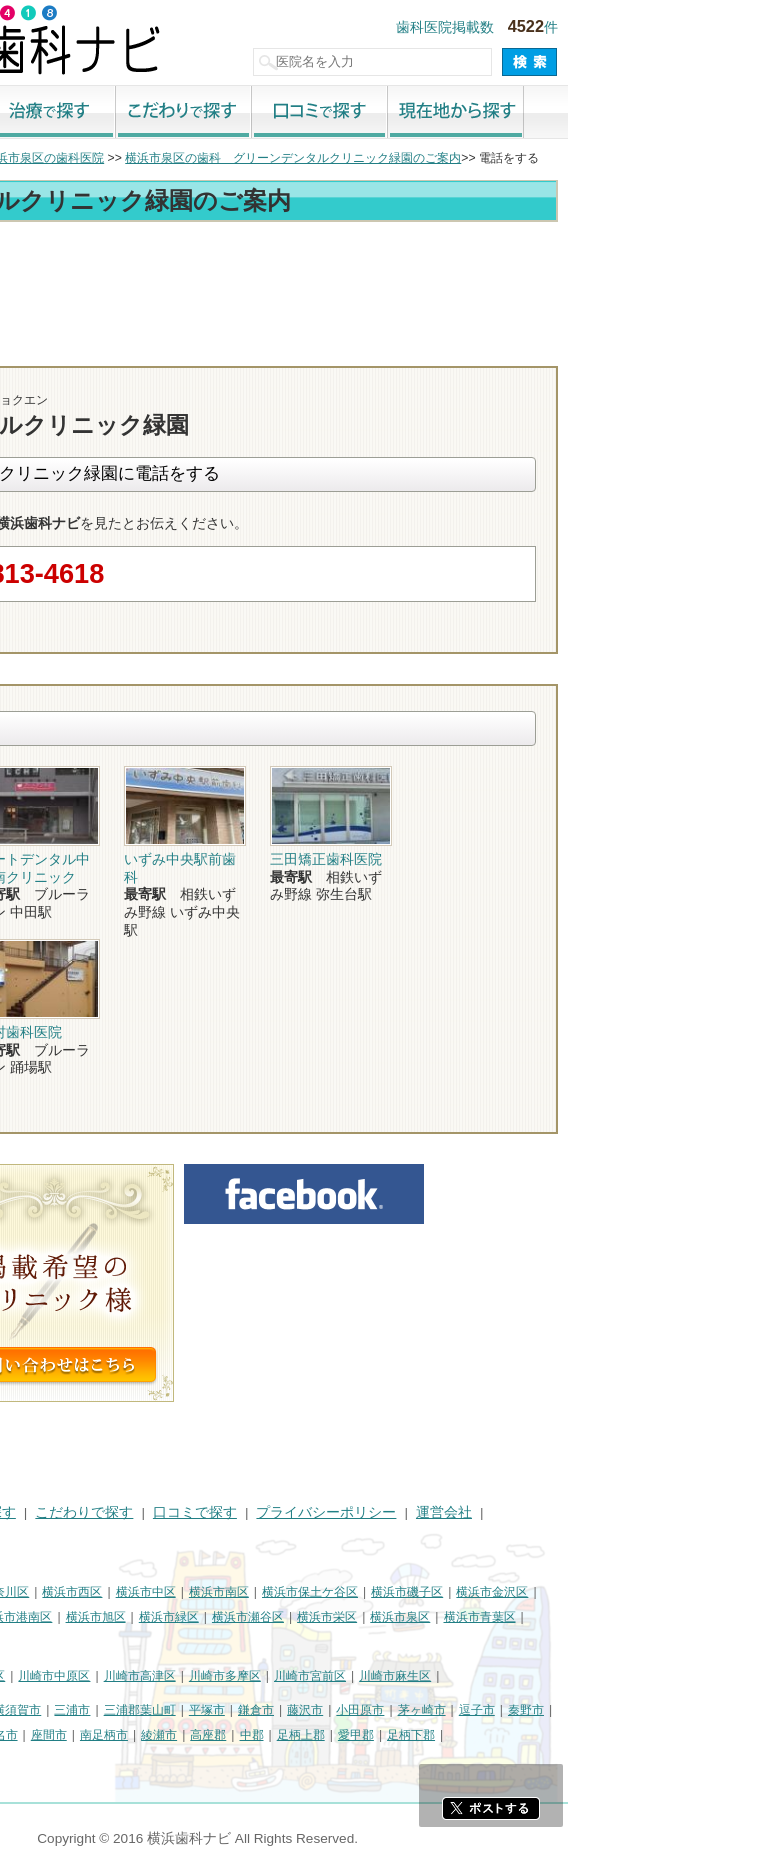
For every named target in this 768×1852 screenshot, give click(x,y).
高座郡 (408, 1735)
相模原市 (156, 1710)
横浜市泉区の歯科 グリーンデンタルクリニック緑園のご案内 (493, 158)
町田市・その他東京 (64, 1759)
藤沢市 (505, 1710)
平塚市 (407, 1710)
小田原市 (560, 1710)
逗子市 (677, 1710)
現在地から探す (656, 113)
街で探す (112, 113)
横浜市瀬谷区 (448, 1617)
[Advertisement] (384, 282)
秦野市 (726, 1710)
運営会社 (644, 1512)
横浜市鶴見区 (96, 1592)
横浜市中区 (346, 1592)
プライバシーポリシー (526, 1512)
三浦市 (272, 1710)
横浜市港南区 (216, 1617)
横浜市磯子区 (607, 1592)
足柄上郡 (501, 1735)
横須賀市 (217, 1710)
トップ (28, 158)
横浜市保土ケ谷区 (510, 1592)
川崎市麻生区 (595, 1676)
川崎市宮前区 (510, 1676)
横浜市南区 (419, 1592)
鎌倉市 (456, 1710)
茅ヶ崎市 (622, 1710)
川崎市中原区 (254, 1676)
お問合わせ (588, 348)
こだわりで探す (384, 113)
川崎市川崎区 (96, 1676)
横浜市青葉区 (680, 1617)
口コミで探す (520, 113)
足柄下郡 (611, 1735)
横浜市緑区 (369, 1617)
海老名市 (194, 1735)
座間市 (249, 1735)
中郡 (452, 1735)
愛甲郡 (556, 1735)
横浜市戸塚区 (131, 1617)
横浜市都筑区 (46, 1641)
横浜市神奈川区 (187, 1592)
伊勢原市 (132, 1735)
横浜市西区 (272, 1592)
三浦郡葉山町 (340, 1710)
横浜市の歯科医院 (115, 158)
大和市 (77, 1735)
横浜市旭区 (296, 1617)
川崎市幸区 (175, 1676)
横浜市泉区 (600, 1617)
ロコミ (703, 348)
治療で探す (248, 113)
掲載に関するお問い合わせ (94, 1537)
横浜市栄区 (527, 1617)
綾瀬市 (359, 1735)
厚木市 (28, 1735)
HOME (30, 1512)
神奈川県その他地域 (64, 1710)
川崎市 (28, 1676)
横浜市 (28, 1592)
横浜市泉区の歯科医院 (244, 158)
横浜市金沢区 (692, 1592)
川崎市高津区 (340, 1676)
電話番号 (473, 348)
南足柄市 (304, 1735)
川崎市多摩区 (425, 1676)
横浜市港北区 (46, 1617)
